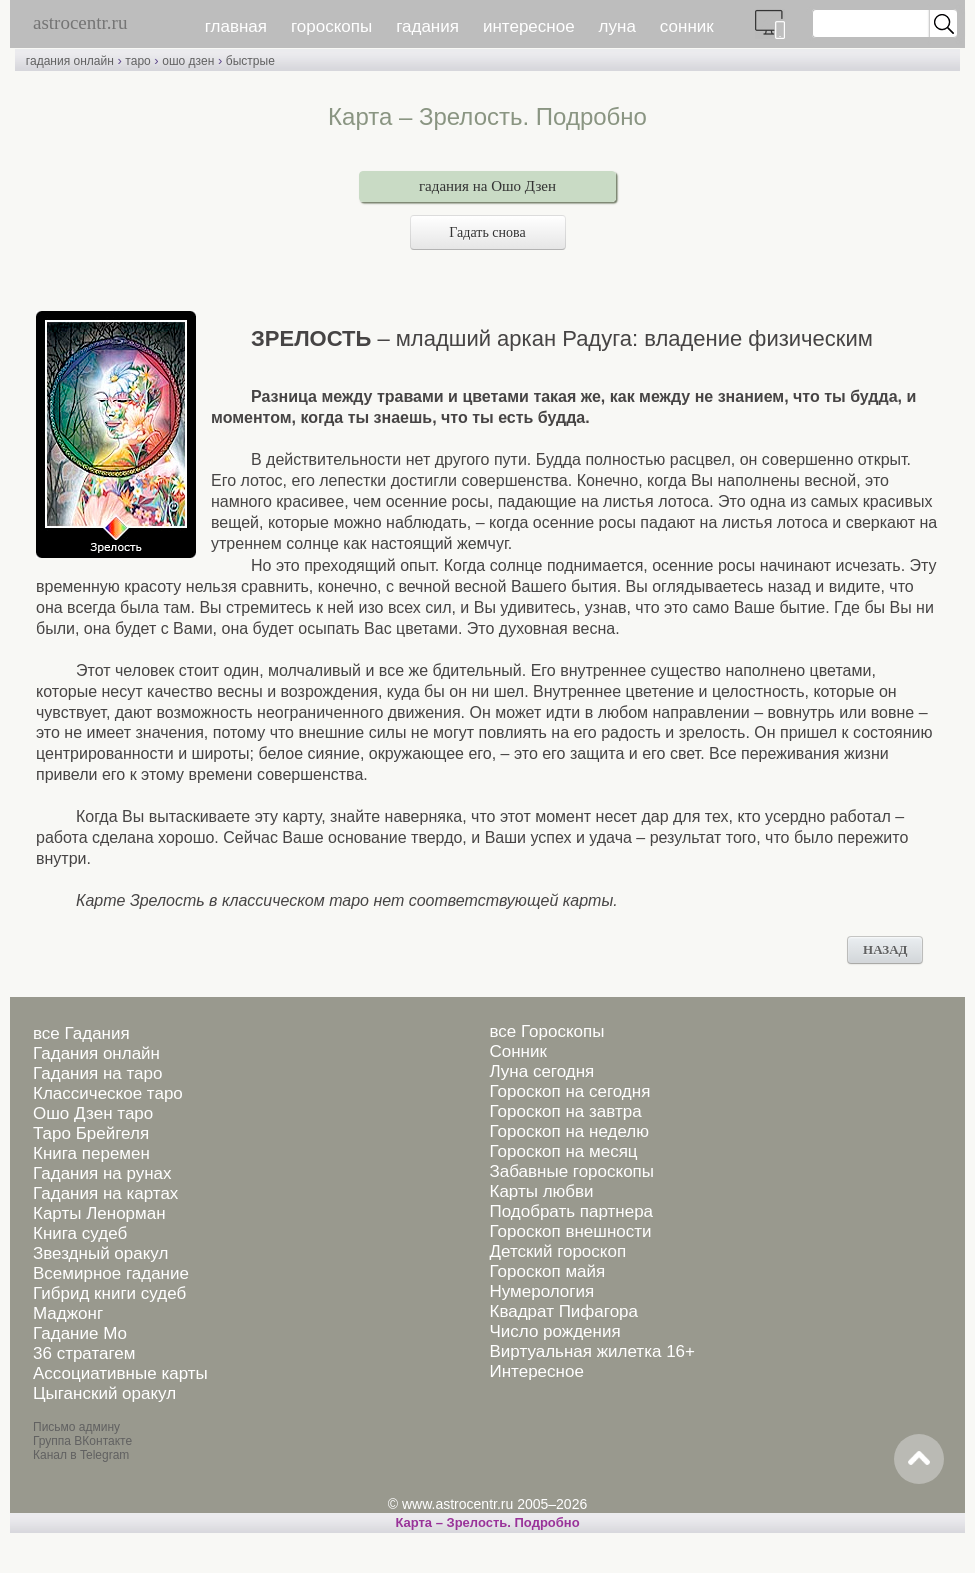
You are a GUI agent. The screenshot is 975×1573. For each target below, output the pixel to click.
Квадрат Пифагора (563, 1311)
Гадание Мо (80, 1333)
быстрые (250, 61)
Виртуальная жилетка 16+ (592, 1351)
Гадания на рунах (102, 1173)
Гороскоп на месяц (563, 1151)
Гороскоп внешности (570, 1231)
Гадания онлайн (96, 1053)
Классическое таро (108, 1093)
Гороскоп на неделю (568, 1131)
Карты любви (541, 1191)
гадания (427, 26)
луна (617, 26)
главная (236, 26)
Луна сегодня (541, 1071)
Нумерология (541, 1291)
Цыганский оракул (104, 1393)
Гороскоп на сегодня (569, 1091)
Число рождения (554, 1331)
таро (137, 61)
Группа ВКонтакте (82, 1441)
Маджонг (68, 1313)
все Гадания (81, 1033)
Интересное (536, 1371)
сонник (687, 26)
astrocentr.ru (80, 22)
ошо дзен (188, 61)
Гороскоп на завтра (565, 1111)
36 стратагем (84, 1353)
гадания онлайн (70, 61)
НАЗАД (885, 949)
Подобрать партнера (571, 1211)
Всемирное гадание (111, 1273)
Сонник (517, 1051)
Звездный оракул (100, 1253)
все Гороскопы (546, 1031)
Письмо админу (76, 1427)
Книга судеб (80, 1233)
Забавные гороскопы (571, 1171)
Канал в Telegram (81, 1455)
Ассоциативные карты (120, 1373)
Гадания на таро (97, 1073)
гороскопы (331, 26)
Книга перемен (91, 1153)
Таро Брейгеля (91, 1133)
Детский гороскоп (557, 1251)
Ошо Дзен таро (93, 1113)
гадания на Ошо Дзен (487, 186)
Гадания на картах (105, 1193)
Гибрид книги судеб (109, 1293)
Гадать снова (487, 232)
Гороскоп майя (547, 1271)
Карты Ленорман (99, 1213)
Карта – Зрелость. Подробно (487, 1522)
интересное (529, 26)
